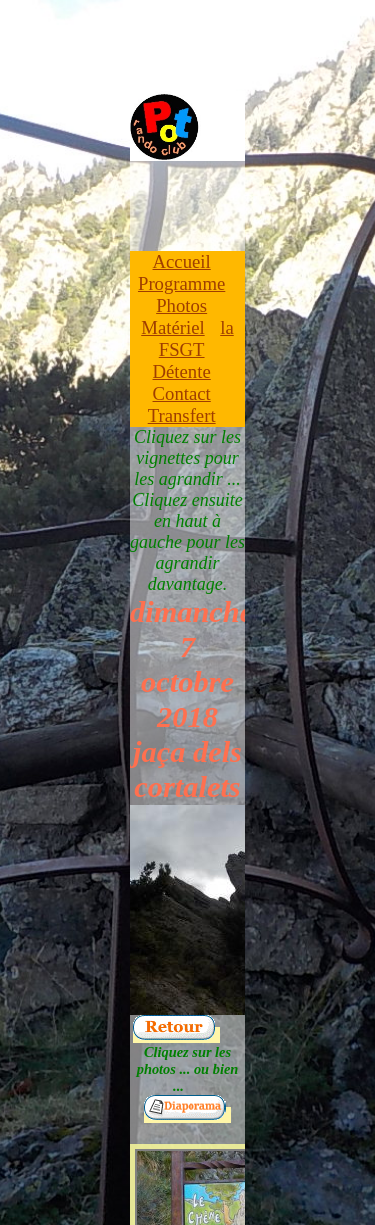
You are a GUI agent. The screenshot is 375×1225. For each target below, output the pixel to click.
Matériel (172, 327)
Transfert (182, 415)
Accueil (182, 261)
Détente (182, 371)
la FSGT (196, 338)
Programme (181, 283)
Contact (182, 393)
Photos (181, 305)
